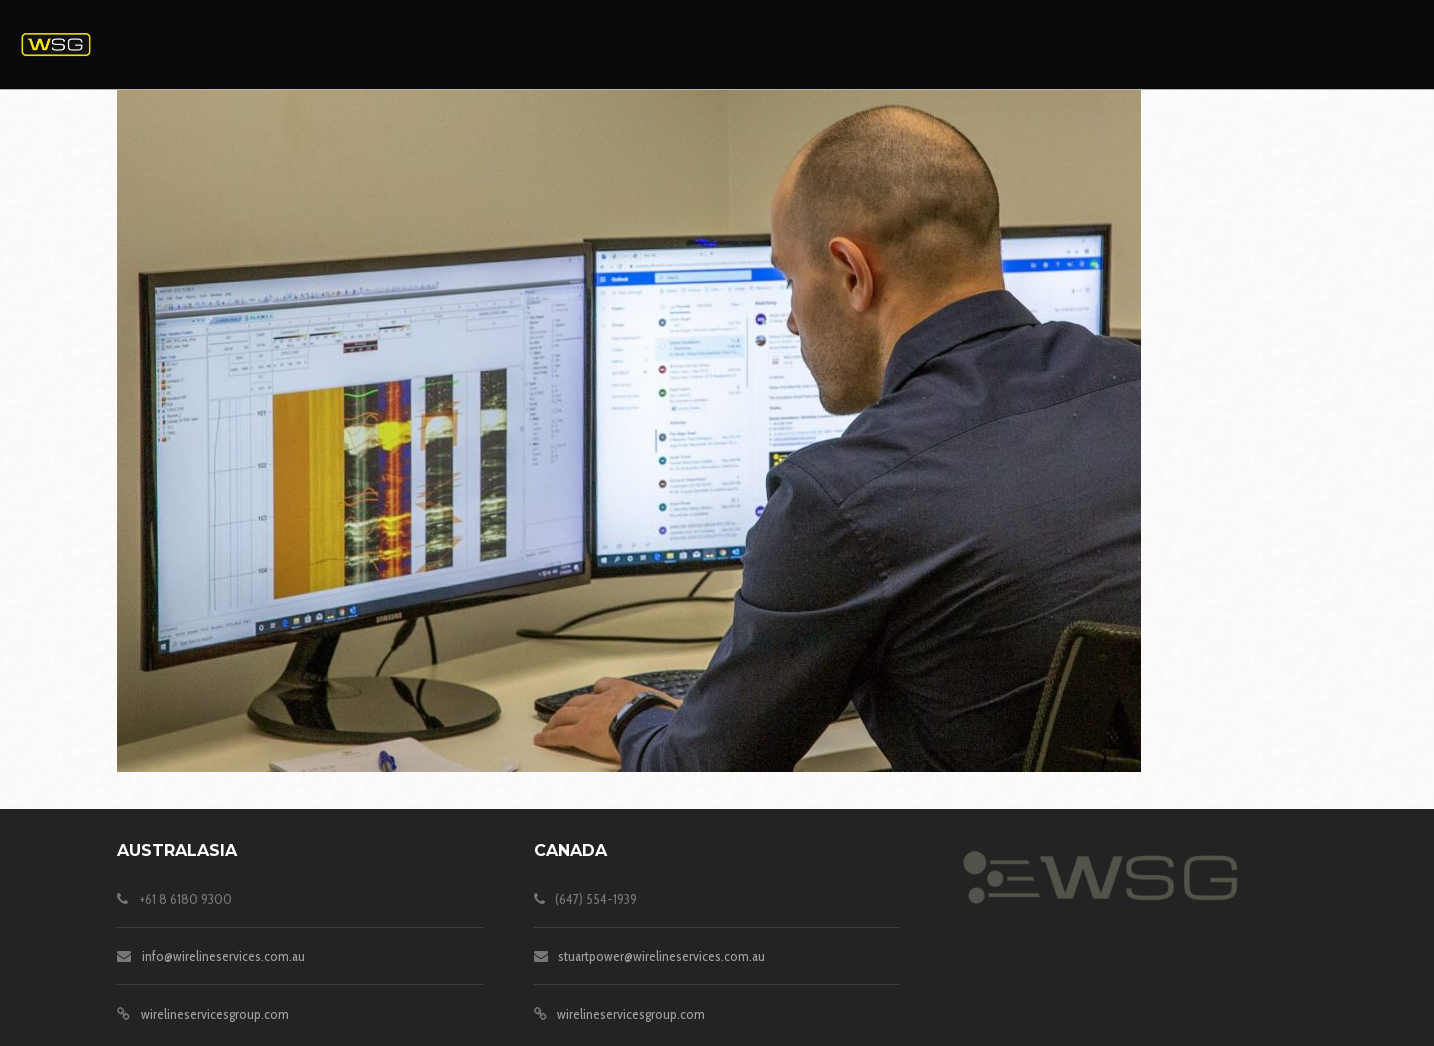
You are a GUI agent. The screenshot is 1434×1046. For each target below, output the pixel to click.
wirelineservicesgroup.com (215, 1014)
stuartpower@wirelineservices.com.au (661, 956)
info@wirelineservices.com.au (223, 956)
